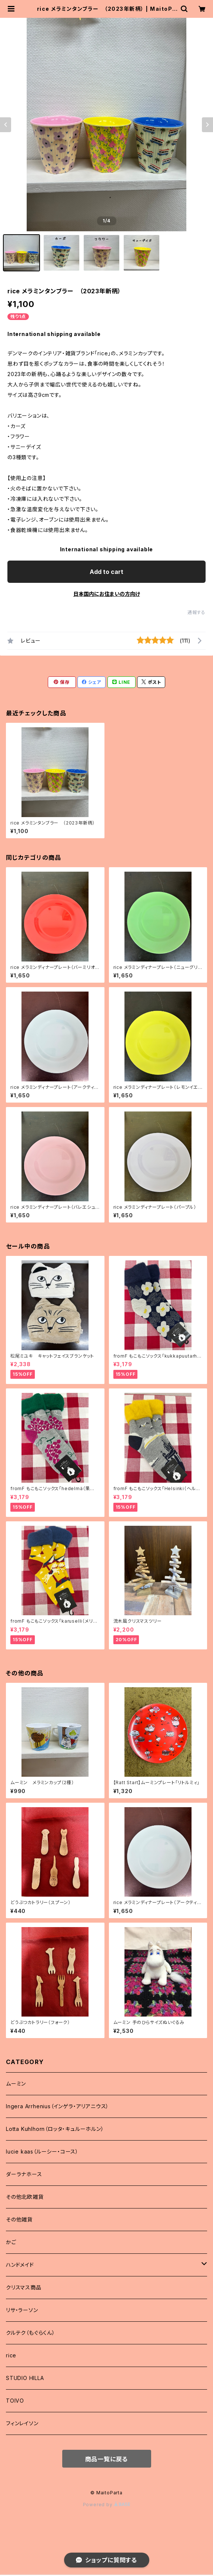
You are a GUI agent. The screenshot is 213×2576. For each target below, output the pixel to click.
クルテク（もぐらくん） (30, 2332)
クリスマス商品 (23, 2287)
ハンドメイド (20, 2265)
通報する (196, 612)
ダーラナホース (24, 2174)
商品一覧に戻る (106, 2459)
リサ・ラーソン (22, 2310)
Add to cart (106, 571)
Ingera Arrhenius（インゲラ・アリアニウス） (57, 2106)
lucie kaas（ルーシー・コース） (42, 2151)
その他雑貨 (19, 2219)
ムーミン (16, 2083)
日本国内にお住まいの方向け (106, 594)
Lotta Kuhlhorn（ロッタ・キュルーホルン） (55, 2129)
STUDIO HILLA (25, 2378)
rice (11, 2355)
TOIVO (15, 2400)
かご (11, 2242)
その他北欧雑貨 (25, 2197)
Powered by (106, 2504)
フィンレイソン (22, 2423)
